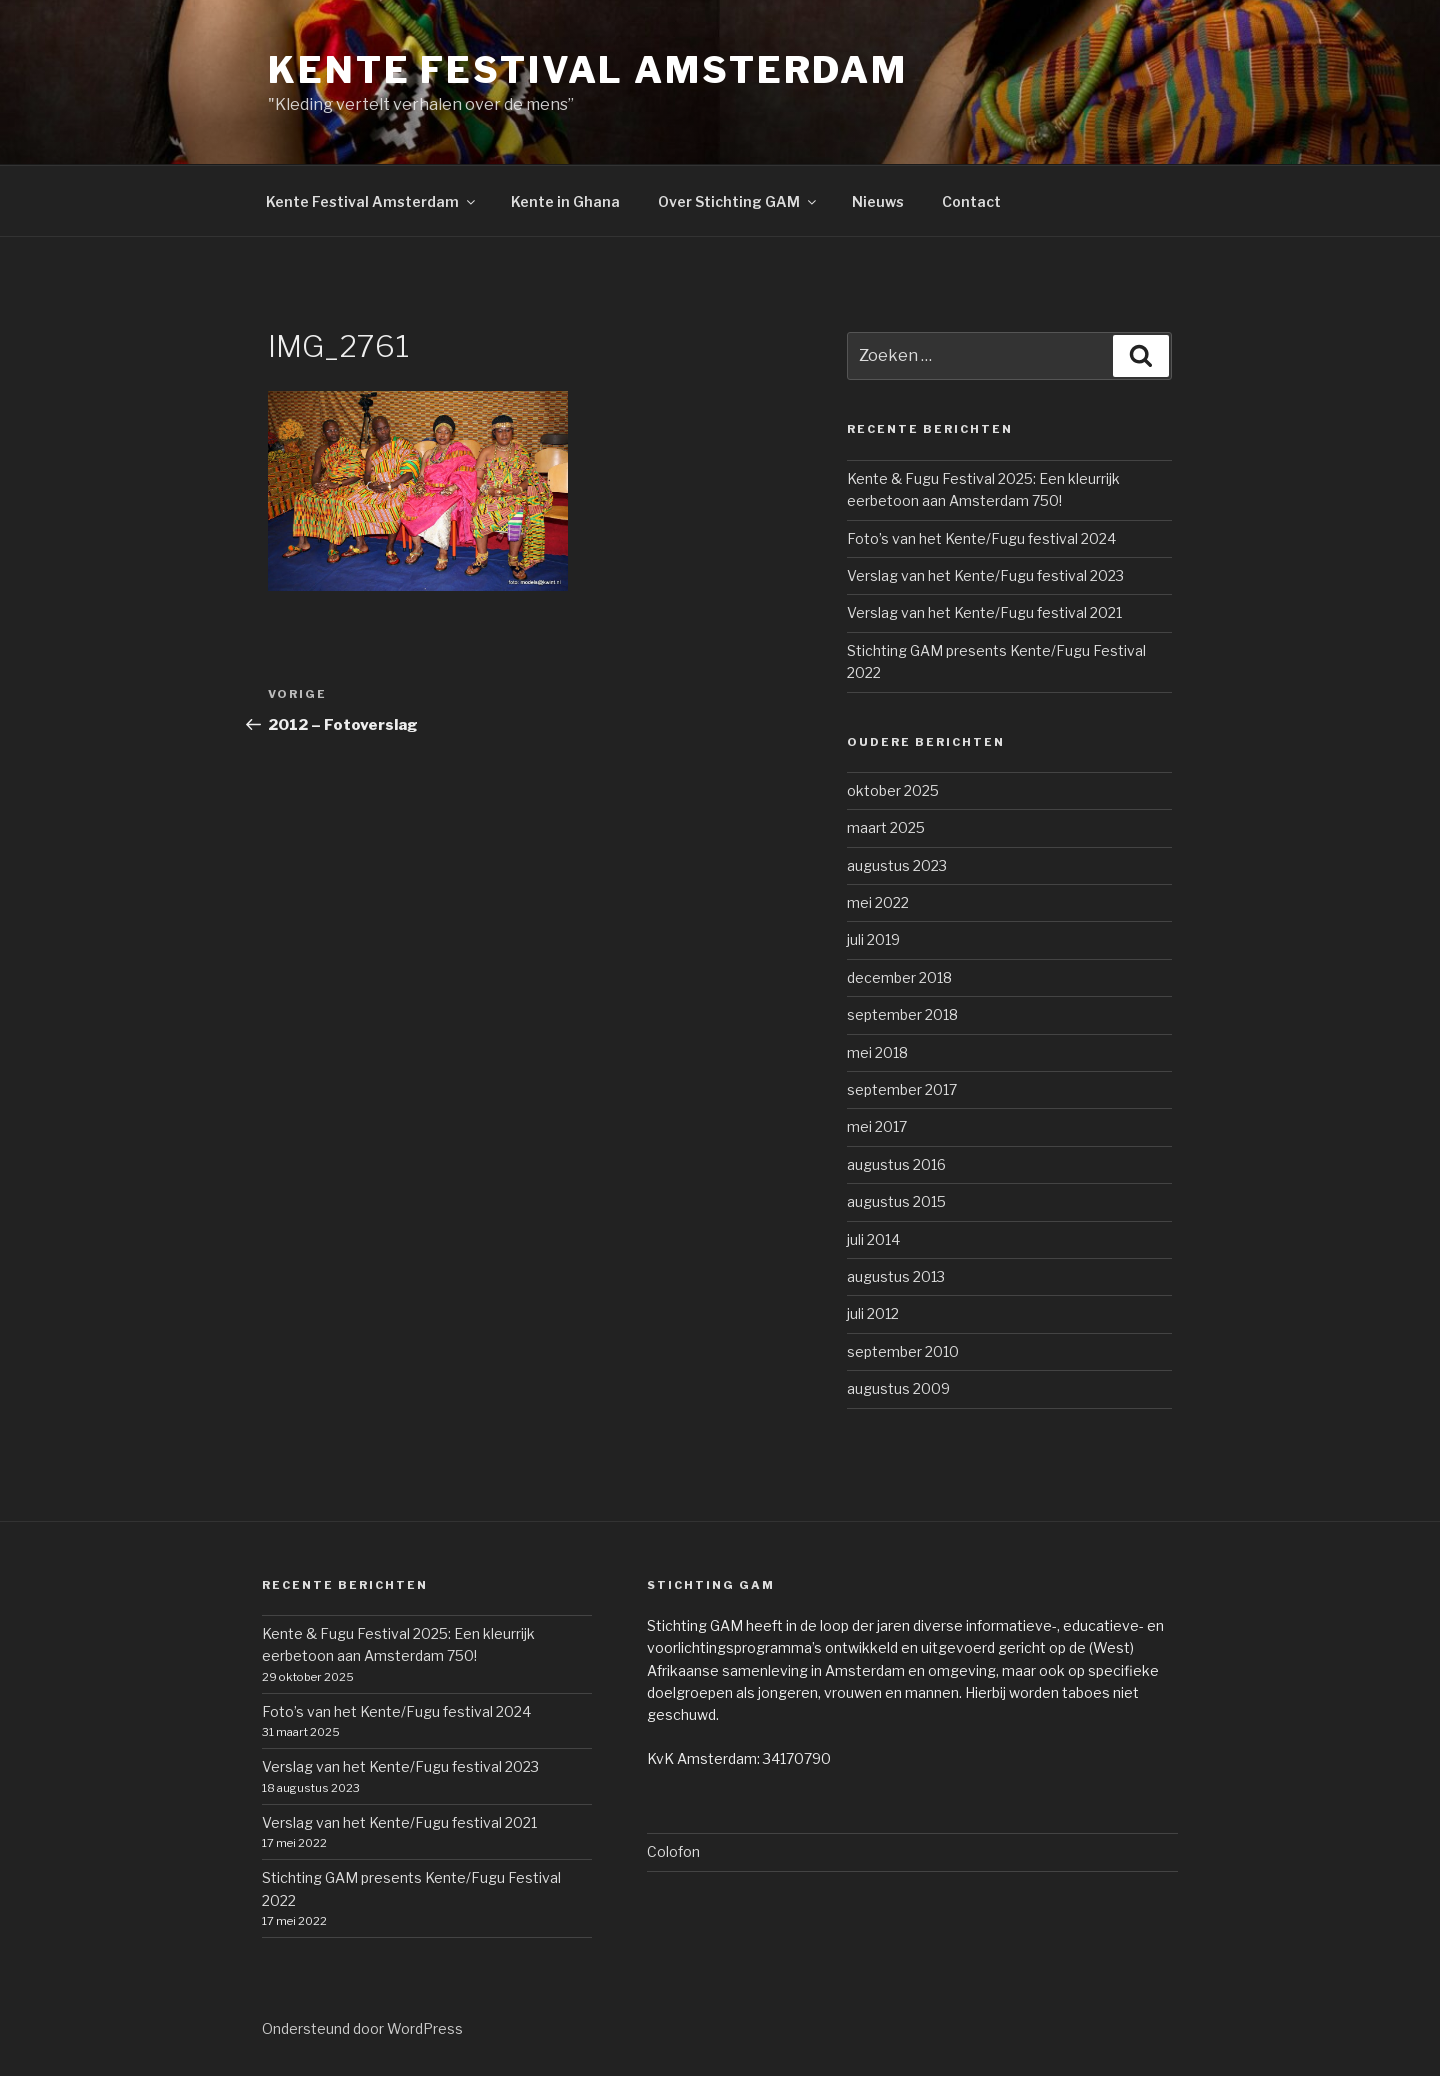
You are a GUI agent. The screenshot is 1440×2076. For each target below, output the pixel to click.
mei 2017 (877, 1126)
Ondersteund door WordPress (362, 2028)
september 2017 (902, 1089)
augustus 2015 (896, 1201)
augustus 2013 (896, 1276)
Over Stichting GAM (738, 201)
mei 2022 (878, 902)
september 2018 (902, 1014)
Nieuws (878, 201)
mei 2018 (877, 1052)
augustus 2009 (898, 1388)
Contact (971, 201)
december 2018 (899, 977)
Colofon (673, 1851)
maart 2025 (886, 827)
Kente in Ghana (565, 201)
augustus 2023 (897, 865)
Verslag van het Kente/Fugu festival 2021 (984, 612)
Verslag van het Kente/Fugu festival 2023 (985, 575)
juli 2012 (873, 1313)
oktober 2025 (893, 790)
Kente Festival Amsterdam (588, 70)
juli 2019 (873, 939)
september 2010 (903, 1351)
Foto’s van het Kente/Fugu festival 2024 (981, 538)
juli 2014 (873, 1239)
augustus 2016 (896, 1164)
